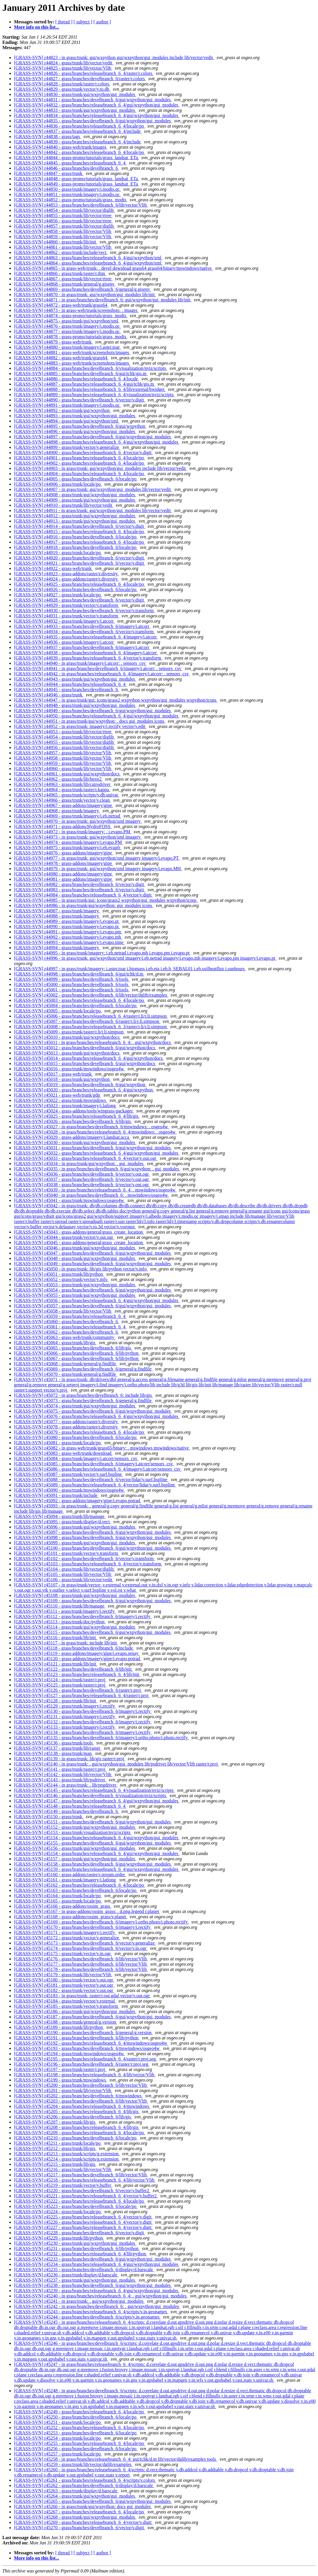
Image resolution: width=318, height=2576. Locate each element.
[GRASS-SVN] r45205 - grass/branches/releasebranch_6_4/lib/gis (77, 2111)
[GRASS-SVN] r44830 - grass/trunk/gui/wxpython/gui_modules (75, 94)
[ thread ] (64, 21)
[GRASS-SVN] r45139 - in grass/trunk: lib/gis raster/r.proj (69, 1758)
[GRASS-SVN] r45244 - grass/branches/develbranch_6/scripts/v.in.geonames (87, 2316)
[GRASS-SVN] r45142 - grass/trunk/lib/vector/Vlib (63, 1774)
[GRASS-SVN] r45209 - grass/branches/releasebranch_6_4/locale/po (79, 2132)
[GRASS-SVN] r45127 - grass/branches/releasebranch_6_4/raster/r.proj (81, 1695)
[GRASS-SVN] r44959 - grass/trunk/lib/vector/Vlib (63, 763)
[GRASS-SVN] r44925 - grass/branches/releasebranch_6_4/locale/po (79, 584)
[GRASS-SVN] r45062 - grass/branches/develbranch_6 (66, 1332)
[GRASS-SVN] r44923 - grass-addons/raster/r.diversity (66, 573)
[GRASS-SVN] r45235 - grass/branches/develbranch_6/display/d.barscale (84, 2269)
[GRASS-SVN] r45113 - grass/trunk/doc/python (60, 1621)
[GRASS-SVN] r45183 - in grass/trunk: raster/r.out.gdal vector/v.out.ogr (82, 1995)
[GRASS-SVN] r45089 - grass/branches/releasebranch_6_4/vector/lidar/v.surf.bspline (95, 1484)
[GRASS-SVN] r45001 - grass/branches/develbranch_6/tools (72, 989)
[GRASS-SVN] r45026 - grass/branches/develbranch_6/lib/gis (73, 1121)
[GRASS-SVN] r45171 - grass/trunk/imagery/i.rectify (65, 1932)
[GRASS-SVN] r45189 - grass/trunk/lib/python (59, 2027)
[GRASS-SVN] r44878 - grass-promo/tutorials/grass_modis (71, 336)
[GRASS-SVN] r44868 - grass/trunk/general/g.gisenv (65, 283)
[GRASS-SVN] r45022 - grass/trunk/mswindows (60, 1100)
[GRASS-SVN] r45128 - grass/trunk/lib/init (55, 1700)
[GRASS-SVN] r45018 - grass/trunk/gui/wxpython (62, 1079)
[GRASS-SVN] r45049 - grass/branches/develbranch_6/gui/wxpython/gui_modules (93, 1263)
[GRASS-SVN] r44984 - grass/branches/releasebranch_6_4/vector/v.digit (83, 894)
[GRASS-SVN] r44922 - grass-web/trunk (53, 568)
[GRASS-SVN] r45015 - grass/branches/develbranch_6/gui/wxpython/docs (85, 1063)
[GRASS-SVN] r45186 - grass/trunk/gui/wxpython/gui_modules (75, 2011)
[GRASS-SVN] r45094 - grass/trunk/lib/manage (60, 1516)
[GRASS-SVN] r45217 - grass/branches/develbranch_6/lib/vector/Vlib (81, 2174)
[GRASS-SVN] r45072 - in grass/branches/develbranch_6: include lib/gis (83, 1395)
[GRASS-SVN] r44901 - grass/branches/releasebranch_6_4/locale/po (79, 457)
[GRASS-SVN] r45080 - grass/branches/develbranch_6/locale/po (75, 1437)
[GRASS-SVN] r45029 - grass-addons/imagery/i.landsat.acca (72, 1137)
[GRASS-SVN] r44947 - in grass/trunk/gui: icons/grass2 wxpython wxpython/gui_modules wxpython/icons (116, 700)
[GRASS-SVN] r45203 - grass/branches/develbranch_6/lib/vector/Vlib (81, 2100)
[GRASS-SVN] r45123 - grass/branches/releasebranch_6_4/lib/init (77, 1674)
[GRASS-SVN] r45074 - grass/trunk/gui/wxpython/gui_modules (75, 1405)
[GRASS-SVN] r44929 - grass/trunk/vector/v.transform (66, 605)
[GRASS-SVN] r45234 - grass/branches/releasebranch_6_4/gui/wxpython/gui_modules (96, 2264)
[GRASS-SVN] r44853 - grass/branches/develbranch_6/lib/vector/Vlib (81, 204)
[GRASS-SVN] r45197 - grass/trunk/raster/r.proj (60, 2069)
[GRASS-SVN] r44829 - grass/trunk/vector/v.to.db (62, 89)
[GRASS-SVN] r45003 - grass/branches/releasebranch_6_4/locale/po (79, 1000)
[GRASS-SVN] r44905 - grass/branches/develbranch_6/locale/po (75, 478)
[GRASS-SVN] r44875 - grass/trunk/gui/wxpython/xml (66, 320)
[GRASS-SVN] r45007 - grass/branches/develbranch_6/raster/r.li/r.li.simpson (87, 1021)
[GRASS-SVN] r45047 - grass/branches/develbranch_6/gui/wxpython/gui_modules (93, 1253)
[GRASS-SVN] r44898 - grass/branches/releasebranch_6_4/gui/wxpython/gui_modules (96, 441)
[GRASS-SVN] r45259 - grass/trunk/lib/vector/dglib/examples (73, 2464)
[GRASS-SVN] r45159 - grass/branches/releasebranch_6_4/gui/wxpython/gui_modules (96, 1869)
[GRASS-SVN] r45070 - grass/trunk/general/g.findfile (65, 1374)
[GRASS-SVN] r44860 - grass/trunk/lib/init (55, 241)
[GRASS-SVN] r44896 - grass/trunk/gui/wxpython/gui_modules (75, 431)
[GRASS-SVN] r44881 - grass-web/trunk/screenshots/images (72, 352)
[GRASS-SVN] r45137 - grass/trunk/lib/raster (58, 1748)
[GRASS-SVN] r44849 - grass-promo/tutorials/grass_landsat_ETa (76, 183)
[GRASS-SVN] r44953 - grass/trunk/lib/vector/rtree (63, 731)
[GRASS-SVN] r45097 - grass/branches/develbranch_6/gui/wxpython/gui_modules (93, 1532)
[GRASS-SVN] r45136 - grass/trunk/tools (54, 1742)
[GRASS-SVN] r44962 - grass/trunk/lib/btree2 (58, 779)
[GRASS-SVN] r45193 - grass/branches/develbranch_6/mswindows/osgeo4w (87, 2048)
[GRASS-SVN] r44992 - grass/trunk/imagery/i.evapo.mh (68, 937)
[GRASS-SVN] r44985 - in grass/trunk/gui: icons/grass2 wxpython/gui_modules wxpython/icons (106, 900)
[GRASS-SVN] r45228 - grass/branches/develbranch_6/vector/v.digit (79, 2232)
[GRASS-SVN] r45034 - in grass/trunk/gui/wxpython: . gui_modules (79, 1163)
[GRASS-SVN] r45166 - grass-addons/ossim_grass (62, 1906)
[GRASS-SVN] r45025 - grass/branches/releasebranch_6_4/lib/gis (77, 1116)
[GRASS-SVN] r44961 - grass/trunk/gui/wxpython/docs (67, 773)
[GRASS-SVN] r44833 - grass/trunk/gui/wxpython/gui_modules (75, 110)
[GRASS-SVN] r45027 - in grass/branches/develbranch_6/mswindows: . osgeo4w (91, 1126)
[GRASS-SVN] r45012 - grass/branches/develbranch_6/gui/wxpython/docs (85, 1047)
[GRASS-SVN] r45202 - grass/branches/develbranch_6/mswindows (78, 2095)
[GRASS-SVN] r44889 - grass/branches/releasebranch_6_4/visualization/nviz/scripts (94, 394)
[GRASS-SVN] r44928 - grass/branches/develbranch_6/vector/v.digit (79, 599)
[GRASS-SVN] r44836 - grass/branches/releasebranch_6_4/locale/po (79, 125)
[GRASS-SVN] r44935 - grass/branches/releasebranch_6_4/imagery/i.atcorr (86, 636)
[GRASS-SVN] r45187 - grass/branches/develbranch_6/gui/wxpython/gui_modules (93, 2016)
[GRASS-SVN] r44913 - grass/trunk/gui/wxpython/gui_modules (75, 520)
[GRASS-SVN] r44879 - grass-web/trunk (53, 341)
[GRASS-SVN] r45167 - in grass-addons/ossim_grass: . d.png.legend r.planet (87, 1911)
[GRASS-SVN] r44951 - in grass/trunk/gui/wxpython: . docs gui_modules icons (89, 721)
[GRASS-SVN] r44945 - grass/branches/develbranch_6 (66, 689)
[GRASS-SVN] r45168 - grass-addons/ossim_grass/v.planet (70, 1916)
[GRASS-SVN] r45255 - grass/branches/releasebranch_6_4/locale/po (79, 2443)
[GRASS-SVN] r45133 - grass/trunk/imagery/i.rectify (65, 1727)
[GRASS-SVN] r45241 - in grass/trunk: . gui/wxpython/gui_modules (79, 2301)
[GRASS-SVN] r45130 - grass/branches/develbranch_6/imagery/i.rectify (83, 1711)
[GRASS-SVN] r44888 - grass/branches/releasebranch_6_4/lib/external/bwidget (90, 389)
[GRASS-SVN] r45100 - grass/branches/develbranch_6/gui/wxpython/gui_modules (93, 1547)
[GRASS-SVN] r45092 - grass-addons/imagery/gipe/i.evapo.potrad (77, 1500)
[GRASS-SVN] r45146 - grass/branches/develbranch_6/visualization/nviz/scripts (90, 1795)
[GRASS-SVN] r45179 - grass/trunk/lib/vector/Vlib (63, 1974)
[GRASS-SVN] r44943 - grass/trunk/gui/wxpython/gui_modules (75, 678)
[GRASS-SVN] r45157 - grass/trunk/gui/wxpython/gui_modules (75, 1858)
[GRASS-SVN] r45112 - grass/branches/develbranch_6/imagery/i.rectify (83, 1616)
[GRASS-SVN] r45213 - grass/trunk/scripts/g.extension (67, 2153)
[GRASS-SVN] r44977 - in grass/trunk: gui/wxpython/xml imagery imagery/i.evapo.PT (97, 858)
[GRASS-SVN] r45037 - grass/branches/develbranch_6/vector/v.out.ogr (82, 1179)
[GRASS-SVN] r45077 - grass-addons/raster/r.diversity (66, 1421)
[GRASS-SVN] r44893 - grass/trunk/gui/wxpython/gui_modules (75, 415)
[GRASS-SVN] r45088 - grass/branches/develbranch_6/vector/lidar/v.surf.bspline (91, 1479)
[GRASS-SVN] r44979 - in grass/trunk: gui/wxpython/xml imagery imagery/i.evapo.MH (98, 868)
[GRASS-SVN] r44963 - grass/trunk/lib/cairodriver (62, 784)
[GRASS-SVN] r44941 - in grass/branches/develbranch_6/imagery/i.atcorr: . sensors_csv (98, 668)
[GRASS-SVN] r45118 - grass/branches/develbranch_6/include (74, 1648)
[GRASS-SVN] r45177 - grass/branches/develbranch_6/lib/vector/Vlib (81, 1964)
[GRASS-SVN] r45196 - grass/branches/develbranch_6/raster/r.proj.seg (81, 2064)
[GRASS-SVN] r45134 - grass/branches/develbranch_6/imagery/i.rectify (83, 1732)
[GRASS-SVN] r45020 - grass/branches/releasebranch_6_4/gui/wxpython (84, 1089)
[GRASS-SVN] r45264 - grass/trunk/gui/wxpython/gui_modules (75, 2495)
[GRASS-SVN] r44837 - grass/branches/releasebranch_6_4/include (78, 131)
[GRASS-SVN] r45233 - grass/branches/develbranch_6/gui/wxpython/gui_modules (93, 2258)
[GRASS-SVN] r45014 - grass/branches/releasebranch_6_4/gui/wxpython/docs (89, 1058)
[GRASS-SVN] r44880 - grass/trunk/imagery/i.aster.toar (67, 347)
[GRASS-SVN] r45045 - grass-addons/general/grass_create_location (79, 1242)
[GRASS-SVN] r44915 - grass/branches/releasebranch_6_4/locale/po (79, 531)
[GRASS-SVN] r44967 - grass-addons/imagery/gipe (63, 805)
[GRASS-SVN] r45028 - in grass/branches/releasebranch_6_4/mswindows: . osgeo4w (95, 1131)
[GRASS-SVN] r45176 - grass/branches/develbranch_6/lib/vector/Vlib (81, 1958)
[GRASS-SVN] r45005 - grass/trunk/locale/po (58, 1010)
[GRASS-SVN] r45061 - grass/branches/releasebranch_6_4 (70, 1326)
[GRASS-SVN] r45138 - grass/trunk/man (53, 1753)
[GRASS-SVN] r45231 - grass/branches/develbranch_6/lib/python (77, 2248)
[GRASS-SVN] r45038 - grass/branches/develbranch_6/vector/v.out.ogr (82, 1184)
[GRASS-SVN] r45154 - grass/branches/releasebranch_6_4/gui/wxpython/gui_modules (96, 1837)
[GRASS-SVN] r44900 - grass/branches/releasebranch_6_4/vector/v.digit (83, 452)
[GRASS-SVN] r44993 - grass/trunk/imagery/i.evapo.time (69, 942)
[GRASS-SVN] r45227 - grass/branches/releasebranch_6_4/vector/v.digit (83, 2227)
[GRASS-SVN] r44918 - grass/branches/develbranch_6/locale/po (75, 547)
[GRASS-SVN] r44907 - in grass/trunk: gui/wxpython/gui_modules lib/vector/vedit (93, 489)
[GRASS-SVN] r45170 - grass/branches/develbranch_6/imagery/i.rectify (83, 1927)
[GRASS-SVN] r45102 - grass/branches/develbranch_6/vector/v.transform (84, 1558)
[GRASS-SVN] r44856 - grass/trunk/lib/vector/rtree (63, 220)
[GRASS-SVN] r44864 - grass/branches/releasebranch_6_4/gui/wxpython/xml (88, 262)
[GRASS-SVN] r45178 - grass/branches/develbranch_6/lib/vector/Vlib (81, 1969)
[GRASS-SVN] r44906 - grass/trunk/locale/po (58, 484)
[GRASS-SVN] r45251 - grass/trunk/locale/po (58, 2422)
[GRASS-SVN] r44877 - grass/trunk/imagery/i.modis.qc (67, 331)
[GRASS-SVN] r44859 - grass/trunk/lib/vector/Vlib (63, 236)
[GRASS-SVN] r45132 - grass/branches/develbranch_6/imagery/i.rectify (83, 1721)
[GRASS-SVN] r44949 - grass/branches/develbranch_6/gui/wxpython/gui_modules (93, 710)
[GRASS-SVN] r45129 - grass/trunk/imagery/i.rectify (65, 1705)
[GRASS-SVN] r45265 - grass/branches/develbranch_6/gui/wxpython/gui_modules (93, 2501)
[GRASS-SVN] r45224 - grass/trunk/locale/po (58, 2211)
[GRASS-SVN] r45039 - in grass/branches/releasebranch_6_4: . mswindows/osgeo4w (95, 1189)
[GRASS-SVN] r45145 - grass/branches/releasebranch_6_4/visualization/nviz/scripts (94, 1790)
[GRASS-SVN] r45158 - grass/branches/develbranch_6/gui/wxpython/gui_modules (93, 1863)
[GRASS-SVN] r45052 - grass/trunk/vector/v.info (61, 1279)
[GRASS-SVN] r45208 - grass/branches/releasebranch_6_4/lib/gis (77, 2127)
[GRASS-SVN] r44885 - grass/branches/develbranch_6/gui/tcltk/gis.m (80, 373)
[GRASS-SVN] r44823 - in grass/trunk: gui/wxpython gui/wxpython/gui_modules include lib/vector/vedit (114, 57)
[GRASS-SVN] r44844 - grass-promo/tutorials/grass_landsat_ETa (76, 157)
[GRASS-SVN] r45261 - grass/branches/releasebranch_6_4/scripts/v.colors (85, 2480)
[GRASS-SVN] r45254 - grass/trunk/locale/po (58, 2438)
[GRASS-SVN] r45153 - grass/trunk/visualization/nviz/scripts (73, 1832)
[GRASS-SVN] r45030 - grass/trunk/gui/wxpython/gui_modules (75, 1142)
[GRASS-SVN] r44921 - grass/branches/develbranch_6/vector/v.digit (79, 563)
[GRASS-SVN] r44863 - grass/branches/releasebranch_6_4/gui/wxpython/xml (88, 257)
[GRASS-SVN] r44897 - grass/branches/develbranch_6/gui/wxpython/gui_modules (93, 436)
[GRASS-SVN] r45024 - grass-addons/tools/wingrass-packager (74, 1110)
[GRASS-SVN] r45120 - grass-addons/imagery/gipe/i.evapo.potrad (77, 1658)
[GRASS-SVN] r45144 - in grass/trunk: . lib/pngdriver (66, 1784)
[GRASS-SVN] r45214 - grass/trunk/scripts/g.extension (67, 2158)
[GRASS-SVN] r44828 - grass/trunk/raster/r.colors (62, 83)
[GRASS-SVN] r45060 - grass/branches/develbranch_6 (66, 1321)
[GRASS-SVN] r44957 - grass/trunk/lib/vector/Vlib (63, 752)
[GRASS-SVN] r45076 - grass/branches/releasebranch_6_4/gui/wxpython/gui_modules (96, 1416)
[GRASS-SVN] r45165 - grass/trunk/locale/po (58, 1900)
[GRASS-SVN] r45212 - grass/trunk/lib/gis (55, 2148)
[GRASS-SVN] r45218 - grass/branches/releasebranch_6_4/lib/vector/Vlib (84, 2179)
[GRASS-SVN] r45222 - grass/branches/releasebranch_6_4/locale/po (79, 2201)
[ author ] (102, 21)
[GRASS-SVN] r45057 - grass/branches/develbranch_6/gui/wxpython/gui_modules (93, 1305)
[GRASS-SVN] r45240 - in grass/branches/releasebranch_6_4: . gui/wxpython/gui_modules (101, 2295)
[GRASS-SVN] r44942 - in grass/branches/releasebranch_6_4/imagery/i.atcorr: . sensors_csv (102, 673)
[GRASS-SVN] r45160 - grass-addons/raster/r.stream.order (70, 1874)
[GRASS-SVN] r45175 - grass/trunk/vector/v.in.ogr (63, 1953)
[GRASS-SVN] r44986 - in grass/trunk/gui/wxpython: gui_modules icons (83, 905)
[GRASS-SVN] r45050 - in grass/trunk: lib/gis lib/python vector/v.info (81, 1268)
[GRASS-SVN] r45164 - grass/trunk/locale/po (58, 1895)
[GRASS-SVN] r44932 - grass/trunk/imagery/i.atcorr (64, 621)
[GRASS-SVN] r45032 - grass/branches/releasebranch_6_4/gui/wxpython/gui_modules (96, 1152)
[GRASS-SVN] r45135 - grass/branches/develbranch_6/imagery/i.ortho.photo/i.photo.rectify (101, 1737)
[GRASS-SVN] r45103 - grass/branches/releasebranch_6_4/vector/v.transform (88, 1563)
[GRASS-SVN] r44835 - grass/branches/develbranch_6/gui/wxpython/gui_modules (93, 120)
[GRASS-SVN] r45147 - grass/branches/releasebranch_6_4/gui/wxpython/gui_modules (96, 1800)
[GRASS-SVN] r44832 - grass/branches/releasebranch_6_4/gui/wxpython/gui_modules (96, 104)
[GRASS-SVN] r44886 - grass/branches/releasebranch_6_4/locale (76, 378)
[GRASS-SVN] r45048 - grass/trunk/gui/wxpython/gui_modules (75, 1258)
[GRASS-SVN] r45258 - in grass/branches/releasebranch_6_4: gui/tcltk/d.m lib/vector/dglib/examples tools (115, 2459)
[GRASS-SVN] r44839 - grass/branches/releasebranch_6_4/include (78, 141)
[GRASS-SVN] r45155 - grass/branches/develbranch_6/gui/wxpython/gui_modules (93, 1842)
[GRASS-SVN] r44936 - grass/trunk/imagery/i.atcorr (64, 642)
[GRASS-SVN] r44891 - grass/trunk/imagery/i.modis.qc (67, 405)
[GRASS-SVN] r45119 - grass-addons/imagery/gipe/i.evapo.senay (77, 1653)
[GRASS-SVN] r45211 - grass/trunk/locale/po (58, 2143)
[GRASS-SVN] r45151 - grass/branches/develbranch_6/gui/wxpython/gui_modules (93, 1821)
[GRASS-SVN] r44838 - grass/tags (47, 136)
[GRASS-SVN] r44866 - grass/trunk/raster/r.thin (60, 273)
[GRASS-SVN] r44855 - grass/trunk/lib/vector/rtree (63, 215)
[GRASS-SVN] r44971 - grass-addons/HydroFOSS (62, 826)
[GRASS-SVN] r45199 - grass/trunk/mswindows (60, 2079)
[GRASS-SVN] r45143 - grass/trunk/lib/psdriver (60, 1779)
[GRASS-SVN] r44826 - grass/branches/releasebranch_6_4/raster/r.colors (84, 73)
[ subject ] (83, 21)
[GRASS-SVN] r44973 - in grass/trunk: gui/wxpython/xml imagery (78, 836)
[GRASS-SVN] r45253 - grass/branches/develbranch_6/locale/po (75, 2432)
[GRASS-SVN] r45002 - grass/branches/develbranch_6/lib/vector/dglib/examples (91, 994)
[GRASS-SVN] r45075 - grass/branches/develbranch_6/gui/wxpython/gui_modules (93, 1411)
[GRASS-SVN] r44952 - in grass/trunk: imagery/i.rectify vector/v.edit (80, 726)
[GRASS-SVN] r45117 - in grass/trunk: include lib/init (66, 1642)
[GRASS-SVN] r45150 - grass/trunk (48, 1816)
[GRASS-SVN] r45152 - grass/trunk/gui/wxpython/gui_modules (75, 1827)
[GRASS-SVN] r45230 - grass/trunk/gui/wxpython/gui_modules (75, 2243)
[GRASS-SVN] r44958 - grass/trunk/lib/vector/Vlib (63, 757)
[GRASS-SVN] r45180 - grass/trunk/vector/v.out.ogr (64, 1979)
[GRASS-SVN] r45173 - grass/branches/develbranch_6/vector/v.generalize (85, 1942)
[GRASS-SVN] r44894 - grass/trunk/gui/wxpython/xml (66, 420)
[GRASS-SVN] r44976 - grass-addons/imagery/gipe (63, 852)
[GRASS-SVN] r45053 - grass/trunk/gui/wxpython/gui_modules (75, 1284)
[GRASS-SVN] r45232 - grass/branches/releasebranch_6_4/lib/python (80, 2253)
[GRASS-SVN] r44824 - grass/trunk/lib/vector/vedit (64, 62)
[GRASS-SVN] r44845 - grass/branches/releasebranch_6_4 (70, 162)
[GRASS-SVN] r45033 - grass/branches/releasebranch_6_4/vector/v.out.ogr (85, 1158)
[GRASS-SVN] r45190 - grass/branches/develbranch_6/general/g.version (83, 2032)
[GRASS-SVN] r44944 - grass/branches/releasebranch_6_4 (70, 684)
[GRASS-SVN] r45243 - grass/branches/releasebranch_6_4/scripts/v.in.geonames (91, 2311)
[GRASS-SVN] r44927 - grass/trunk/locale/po (58, 594)
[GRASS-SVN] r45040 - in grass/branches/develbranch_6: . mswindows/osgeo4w (91, 1195)
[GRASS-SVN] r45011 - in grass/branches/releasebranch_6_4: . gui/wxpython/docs (93, 1042)
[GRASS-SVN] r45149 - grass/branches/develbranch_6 (66, 1811)
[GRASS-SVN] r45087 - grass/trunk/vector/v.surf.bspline (68, 1474)
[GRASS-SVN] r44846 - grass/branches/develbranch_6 (66, 168)
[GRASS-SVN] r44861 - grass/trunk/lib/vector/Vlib (63, 247)
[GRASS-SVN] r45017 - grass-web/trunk (53, 1073)
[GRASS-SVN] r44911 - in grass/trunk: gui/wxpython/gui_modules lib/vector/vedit (93, 510)
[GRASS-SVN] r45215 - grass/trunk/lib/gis (55, 2164)
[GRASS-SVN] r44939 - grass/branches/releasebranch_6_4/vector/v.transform (88, 657)
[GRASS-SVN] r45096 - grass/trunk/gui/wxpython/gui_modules (75, 1526)
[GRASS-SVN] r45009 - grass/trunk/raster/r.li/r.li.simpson (69, 1031)
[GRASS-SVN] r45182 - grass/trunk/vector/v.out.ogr (64, 1990)
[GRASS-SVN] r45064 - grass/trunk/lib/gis (55, 1342)
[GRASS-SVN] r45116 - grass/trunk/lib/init (55, 1637)
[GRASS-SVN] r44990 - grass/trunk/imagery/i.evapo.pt (67, 926)
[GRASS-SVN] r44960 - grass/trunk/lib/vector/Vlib (63, 768)
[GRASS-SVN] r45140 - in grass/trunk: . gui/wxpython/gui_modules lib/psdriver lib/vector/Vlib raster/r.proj (116, 1763)
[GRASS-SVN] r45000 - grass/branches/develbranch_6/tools (72, 984)
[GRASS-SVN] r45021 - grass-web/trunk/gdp (57, 1095)
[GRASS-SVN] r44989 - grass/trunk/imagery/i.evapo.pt (67, 921)
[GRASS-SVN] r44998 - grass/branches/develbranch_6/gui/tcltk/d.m (79, 973)
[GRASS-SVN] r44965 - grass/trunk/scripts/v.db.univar (66, 794)
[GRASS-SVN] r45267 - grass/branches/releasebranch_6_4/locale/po (79, 2511)
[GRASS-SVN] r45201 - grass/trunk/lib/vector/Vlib (63, 2090)
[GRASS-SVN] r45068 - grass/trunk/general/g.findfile (65, 1363)
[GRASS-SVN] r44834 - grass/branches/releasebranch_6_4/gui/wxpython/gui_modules (96, 115)
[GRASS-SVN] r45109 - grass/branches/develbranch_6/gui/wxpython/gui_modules (93, 1600)
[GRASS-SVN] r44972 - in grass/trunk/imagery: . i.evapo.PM (72, 831)
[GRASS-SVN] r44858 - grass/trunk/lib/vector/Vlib (63, 231)
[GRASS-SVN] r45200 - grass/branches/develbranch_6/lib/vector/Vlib (81, 2085)
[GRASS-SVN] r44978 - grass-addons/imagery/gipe (63, 863)
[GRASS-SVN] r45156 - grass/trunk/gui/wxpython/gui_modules (75, 1848)
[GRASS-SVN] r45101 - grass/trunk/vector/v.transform (66, 1553)
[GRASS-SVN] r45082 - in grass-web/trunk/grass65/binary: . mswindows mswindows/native (102, 1447)
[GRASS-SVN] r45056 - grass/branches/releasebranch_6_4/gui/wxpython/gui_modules (96, 1300)
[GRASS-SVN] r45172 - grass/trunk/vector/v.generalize (67, 1937)
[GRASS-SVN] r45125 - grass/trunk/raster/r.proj (60, 1684)
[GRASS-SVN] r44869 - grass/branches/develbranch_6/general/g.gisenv (82, 289)
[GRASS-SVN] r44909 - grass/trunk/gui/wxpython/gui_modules (75, 499)
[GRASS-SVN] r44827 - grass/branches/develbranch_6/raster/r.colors (80, 78)
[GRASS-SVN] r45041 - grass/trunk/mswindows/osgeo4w (69, 1200)
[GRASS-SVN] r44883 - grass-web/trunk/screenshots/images (72, 362)
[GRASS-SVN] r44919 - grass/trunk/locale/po (58, 552)
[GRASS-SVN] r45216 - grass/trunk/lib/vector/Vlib (63, 2169)
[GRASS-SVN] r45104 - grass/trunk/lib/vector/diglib (64, 1569)
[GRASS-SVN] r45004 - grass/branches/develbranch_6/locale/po (75, 1005)
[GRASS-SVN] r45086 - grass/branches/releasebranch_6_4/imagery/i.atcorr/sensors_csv (98, 1468)
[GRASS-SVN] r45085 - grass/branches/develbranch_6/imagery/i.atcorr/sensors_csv (94, 1463)
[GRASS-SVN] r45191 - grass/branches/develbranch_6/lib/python (77, 2037)
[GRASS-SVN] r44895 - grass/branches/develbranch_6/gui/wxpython (80, 426)
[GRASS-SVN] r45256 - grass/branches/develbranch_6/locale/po (75, 2448)
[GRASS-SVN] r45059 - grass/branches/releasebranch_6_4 (70, 1316)
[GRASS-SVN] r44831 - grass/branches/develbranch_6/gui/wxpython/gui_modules (93, 99)
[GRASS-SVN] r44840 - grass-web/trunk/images (60, 147)
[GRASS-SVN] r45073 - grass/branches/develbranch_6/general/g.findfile (83, 1400)
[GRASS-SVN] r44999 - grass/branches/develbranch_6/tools (72, 979)
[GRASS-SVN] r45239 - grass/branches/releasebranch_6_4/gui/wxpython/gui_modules (96, 2290)
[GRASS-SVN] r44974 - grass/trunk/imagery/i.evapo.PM (68, 842)
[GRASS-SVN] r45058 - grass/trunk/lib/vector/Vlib (63, 1310)
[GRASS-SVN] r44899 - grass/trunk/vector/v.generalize (67, 447)
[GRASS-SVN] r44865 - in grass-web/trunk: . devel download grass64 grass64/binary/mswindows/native (113, 268)
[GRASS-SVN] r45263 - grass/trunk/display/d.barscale (66, 2490)
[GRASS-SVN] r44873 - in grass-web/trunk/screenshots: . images (76, 310)
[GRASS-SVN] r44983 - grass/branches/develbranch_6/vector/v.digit (79, 889)
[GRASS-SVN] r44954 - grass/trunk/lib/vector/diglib (64, 736)
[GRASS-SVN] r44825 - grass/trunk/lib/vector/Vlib (63, 68)
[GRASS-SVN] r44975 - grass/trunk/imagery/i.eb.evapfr (67, 847)
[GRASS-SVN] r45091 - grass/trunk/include (56, 1495)
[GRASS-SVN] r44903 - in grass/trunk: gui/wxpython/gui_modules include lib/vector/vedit (100, 468)
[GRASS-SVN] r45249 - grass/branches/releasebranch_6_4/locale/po (79, 2411)
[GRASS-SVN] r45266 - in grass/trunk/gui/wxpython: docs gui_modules (83, 2506)
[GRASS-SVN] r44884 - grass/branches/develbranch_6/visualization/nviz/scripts (90, 368)
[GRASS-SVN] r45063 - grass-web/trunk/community (65, 1337)
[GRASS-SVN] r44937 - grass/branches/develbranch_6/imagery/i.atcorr (82, 647)
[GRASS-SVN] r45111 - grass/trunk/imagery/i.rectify (65, 1611)
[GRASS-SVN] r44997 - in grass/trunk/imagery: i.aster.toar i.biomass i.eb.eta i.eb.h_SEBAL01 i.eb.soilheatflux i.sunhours (130, 968)
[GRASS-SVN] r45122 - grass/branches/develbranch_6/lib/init (73, 1669)
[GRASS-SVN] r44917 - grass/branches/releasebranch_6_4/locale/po (79, 542)
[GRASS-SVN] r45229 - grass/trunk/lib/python (59, 2237)
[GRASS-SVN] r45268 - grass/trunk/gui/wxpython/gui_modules (75, 2517)
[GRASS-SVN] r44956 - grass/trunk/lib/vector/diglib (64, 747)
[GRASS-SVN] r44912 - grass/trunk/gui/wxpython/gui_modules (75, 515)
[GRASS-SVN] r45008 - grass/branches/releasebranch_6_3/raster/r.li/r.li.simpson (91, 1026)
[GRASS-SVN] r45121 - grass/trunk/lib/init (55, 1663)
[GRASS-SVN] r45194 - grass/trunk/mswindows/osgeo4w (69, 2053)
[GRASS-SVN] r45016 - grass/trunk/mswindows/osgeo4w (69, 1068)
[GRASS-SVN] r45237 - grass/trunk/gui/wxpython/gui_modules (75, 2280)
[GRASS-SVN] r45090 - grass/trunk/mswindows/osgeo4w (69, 1490)
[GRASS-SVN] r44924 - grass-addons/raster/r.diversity (66, 578)
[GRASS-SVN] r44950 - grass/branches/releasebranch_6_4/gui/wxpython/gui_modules (96, 715)
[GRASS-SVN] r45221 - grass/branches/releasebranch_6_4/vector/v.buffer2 (86, 2195)
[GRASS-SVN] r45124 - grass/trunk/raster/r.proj (60, 1679)
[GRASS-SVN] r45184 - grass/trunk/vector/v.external (65, 2000)
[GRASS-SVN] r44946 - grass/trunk (48, 694)
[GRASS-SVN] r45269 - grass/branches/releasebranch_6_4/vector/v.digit (83, 2522)
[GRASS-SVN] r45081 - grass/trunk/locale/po (58, 1442)
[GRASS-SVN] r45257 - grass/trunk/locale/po (58, 2453)
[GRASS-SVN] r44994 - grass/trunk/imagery (57, 947)
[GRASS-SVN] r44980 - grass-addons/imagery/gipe (63, 873)
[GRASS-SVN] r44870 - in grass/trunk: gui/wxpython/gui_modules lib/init (85, 294)
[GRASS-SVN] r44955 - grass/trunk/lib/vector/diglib (64, 742)
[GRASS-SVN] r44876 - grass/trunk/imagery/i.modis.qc (67, 326)
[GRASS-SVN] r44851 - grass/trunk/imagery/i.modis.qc (67, 194)
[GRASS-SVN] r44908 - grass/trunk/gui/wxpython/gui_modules (75, 494)
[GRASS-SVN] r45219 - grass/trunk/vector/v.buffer (63, 2185)
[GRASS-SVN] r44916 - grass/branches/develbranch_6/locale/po (75, 536)
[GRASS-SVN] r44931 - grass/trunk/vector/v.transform (66, 615)
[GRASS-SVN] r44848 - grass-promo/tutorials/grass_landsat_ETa (76, 178)
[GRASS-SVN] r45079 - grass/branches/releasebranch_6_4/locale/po (79, 1432)
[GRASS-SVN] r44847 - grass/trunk (48, 173)
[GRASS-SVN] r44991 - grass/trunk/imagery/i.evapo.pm (68, 931)
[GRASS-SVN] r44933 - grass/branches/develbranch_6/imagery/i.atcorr (82, 626)
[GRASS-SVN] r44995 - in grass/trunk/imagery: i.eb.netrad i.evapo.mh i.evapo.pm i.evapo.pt (102, 952)
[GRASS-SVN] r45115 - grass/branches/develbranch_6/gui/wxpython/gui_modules (93, 1632)
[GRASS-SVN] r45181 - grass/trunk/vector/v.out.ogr (64, 1985)
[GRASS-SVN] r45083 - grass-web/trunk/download (63, 1453)
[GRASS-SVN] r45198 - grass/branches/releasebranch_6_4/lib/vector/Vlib (84, 2074)
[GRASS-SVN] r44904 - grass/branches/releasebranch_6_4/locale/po (79, 473)
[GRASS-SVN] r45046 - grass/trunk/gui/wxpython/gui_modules (75, 1247)
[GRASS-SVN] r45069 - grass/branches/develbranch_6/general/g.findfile (83, 1368)
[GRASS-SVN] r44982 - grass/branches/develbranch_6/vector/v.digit (79, 884)
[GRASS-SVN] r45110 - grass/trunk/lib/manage (59, 1605)
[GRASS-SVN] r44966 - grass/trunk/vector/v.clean (62, 800)
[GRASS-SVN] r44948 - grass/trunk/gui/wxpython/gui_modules (75, 705)
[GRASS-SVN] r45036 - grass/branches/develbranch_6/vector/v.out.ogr (82, 1174)
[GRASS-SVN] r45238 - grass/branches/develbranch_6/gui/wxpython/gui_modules (93, 2285)
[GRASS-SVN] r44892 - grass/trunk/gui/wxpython (62, 410)
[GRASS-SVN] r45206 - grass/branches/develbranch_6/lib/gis (73, 2116)
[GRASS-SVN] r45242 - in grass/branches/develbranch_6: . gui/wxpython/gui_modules (97, 2306)
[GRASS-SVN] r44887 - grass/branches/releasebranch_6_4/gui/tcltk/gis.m (84, 384)
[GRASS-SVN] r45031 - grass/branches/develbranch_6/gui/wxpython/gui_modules (93, 1147)
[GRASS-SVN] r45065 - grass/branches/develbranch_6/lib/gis (73, 1347)
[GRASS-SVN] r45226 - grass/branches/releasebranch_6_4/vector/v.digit (83, 2222)
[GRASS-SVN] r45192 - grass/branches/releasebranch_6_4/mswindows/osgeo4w (91, 2043)
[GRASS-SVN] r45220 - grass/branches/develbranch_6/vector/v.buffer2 (82, 2190)
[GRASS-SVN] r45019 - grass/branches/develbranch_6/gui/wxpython (80, 1084)
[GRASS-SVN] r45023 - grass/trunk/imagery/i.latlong (65, 1105)
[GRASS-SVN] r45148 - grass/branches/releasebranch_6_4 (70, 1806)
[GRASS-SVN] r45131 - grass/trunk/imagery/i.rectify (65, 1716)
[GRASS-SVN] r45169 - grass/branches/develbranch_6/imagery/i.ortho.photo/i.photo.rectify (101, 1921)
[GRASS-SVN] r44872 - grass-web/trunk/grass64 (61, 305)
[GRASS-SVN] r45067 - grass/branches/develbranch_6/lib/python (77, 1358)
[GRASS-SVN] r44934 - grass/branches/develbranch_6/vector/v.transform (84, 631)
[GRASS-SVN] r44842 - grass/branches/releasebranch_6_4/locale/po (79, 152)
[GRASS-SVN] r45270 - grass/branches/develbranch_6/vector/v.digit (79, 2527)
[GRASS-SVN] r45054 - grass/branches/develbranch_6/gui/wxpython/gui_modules (93, 1289)
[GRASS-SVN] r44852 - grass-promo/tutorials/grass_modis (71, 199)
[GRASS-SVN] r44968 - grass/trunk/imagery (57, 810)
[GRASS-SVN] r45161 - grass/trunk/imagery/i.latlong (65, 1879)
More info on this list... (36, 27)
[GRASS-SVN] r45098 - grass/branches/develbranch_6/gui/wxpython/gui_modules (93, 1537)
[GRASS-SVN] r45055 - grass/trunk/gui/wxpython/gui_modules (75, 1295)
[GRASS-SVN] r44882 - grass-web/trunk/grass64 (61, 357)
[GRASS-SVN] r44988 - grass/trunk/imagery (57, 915)
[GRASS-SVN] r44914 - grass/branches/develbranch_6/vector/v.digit (79, 526)
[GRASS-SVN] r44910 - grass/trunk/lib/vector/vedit (64, 505)
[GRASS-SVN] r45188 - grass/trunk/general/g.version (65, 2021)
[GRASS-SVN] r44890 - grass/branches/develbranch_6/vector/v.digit (79, 399)
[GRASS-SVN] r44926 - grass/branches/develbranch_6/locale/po (75, 589)
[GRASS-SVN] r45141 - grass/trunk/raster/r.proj (60, 1769)
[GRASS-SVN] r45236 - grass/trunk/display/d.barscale (66, 2274)
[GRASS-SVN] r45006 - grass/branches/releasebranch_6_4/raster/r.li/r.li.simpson (91, 1016)
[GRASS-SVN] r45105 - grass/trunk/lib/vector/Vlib (63, 1574)
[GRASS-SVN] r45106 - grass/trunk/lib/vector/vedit (64, 1579)
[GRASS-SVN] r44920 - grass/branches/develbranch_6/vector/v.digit (79, 557)
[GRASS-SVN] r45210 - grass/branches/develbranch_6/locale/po (75, 2137)
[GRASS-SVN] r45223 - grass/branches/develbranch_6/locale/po (75, 2206)
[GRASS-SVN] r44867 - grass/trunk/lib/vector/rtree (63, 278)
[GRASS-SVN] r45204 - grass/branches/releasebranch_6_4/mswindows (82, 2106)
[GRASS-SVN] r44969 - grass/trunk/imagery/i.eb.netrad (67, 815)
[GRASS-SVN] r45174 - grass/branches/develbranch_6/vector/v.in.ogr (81, 1948)
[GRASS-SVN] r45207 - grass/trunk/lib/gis (55, 2122)
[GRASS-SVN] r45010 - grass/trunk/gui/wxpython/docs (67, 1037)
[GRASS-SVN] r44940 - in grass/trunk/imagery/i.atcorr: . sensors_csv (80, 663)
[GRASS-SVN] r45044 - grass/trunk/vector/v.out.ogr (64, 1237)
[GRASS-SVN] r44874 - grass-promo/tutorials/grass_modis (71, 315)
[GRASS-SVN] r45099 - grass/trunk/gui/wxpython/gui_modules (75, 1542)
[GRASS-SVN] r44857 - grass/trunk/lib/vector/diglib (64, 226)
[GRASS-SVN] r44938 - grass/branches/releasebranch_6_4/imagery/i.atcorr (86, 652)
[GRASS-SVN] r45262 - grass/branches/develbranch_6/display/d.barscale (84, 2485)
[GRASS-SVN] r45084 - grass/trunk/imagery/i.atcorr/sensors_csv (76, 1458)
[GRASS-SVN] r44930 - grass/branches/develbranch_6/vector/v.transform (84, 610)
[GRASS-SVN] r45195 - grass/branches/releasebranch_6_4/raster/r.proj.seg (85, 2058)
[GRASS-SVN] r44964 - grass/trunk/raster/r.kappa (62, 789)
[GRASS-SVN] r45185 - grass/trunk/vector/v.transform (66, 2006)
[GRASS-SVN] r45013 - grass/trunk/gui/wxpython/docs (67, 1052)
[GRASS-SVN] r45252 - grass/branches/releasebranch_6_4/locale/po (79, 2427)
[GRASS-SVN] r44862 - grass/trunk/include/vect (61, 252)
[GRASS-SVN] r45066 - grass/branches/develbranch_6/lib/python (77, 1353)
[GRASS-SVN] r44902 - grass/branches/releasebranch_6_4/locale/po (79, 463)
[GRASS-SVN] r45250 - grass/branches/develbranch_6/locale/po (75, 2416)
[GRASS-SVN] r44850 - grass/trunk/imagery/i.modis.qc (67, 189)
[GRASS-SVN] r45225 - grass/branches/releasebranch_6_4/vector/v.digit (83, 2216)
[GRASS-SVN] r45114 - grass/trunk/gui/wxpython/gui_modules (75, 1626)
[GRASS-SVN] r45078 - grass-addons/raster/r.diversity (66, 1426)
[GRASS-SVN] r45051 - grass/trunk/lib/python (59, 1274)
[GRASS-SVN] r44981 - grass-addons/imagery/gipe (63, 879)
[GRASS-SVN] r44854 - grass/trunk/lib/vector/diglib (64, 210)
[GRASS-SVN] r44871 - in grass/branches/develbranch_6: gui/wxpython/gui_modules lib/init (103, 299)
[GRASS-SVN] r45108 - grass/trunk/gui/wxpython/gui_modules (75, 1595)
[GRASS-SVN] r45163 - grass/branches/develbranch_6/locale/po (75, 1890)
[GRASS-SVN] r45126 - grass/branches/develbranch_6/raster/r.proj (78, 1690)
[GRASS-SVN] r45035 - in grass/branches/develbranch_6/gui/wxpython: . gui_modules (97, 1168)
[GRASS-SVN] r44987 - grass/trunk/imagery (57, 910)
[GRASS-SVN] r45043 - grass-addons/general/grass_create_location (79, 1231)
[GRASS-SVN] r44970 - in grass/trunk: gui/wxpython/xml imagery (78, 821)
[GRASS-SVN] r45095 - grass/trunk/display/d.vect (62, 1521)
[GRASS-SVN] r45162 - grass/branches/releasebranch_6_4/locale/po (79, 1885)
